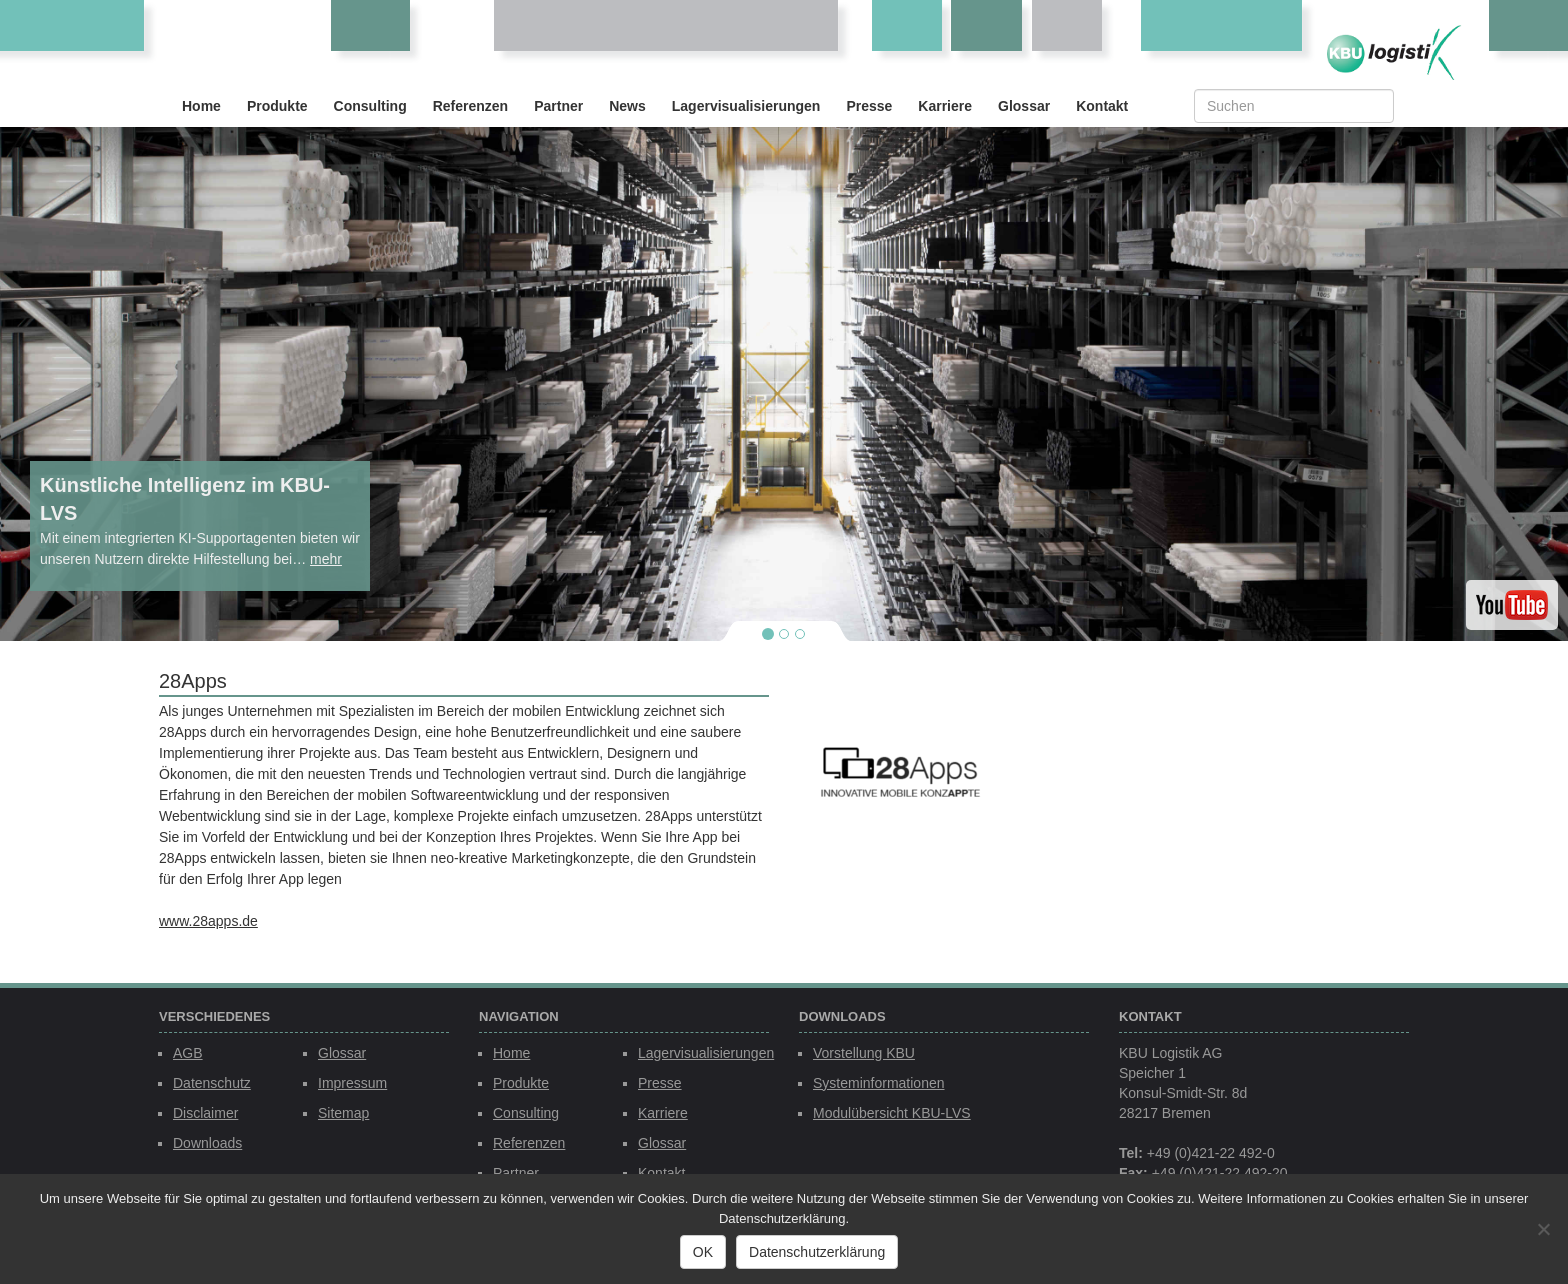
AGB (188, 1053)
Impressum (352, 1083)
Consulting (370, 106)
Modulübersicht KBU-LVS (892, 1113)
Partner (558, 106)
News (627, 106)
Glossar (1024, 106)
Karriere (945, 106)
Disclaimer (205, 1113)
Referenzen (470, 106)
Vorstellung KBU (864, 1053)
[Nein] (1543, 1229)
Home (201, 106)
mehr (326, 559)
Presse (869, 106)
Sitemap (343, 1113)
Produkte (277, 106)
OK (703, 1252)
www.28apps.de (208, 921)
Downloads (207, 1143)
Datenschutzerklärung (817, 1252)
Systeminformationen (879, 1083)
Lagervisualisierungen (746, 106)
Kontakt (1102, 106)
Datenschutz (212, 1083)
